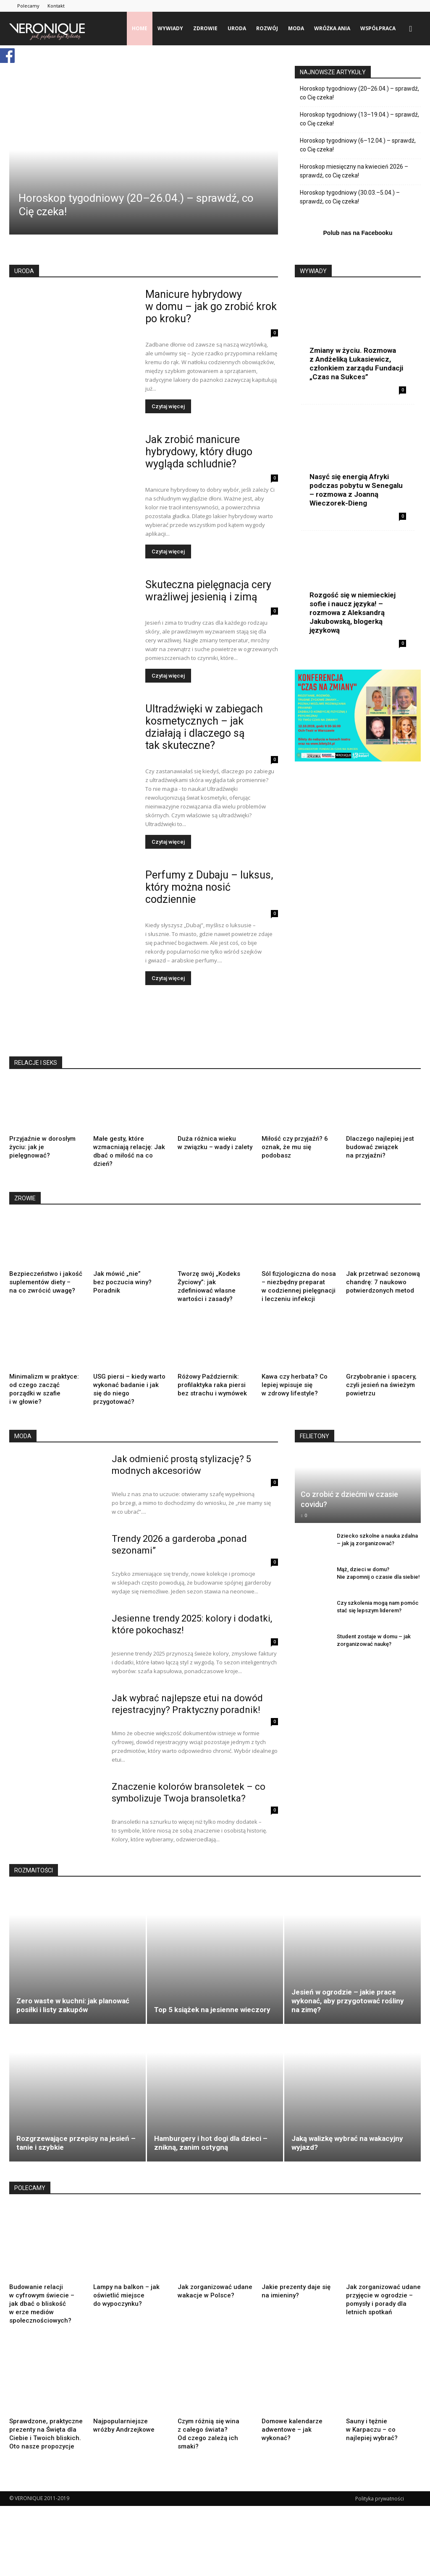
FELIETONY (314, 1451)
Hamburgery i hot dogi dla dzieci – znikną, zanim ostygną (210, 2157)
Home (139, 28)
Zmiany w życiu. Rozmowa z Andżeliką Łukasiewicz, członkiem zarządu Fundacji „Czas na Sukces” (356, 363)
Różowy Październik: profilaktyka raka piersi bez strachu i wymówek (212, 1385)
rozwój (267, 28)
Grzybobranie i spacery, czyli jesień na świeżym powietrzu (381, 1408)
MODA (22, 1451)
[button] (411, 28)
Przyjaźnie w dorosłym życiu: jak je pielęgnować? (42, 1147)
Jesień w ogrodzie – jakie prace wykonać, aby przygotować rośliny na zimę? (347, 2016)
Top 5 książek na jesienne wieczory (212, 2025)
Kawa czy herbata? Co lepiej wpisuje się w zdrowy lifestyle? (295, 1408)
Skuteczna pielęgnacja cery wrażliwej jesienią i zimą (208, 591)
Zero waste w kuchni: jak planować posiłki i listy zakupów (72, 2020)
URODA (24, 271)
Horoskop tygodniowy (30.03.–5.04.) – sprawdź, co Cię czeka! (350, 197)
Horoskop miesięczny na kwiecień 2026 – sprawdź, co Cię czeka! (354, 171)
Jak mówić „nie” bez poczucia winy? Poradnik (122, 1282)
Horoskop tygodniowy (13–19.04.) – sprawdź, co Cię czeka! (359, 119)
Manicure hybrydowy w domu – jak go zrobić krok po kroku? (211, 306)
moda (296, 28)
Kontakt (56, 6)
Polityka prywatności (379, 2513)
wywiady (170, 28)
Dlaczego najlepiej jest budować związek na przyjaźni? (380, 1147)
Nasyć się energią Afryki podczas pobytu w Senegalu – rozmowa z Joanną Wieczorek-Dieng (356, 489)
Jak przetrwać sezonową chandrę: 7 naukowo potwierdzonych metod (383, 1282)
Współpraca (378, 28)
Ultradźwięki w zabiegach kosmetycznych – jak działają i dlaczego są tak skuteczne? (204, 727)
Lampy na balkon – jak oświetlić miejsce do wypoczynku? (126, 2310)
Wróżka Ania (332, 28)
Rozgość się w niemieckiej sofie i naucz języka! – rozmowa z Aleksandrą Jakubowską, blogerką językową (352, 612)
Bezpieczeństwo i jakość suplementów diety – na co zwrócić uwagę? (45, 1282)
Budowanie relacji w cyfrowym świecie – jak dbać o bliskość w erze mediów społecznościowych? (41, 2318)
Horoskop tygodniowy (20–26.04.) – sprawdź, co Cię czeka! (359, 93)
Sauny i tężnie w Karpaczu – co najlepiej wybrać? (372, 2445)
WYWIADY (313, 271)
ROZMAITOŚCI (33, 1885)
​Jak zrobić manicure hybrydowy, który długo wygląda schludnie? (198, 451)
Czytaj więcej (168, 406)
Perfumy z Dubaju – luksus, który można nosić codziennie (209, 887)
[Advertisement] (162, 1024)
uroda (237, 28)
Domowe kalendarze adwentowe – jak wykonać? (292, 2445)
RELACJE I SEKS (35, 1062)
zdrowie (205, 28)
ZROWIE (25, 1198)
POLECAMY (29, 2202)
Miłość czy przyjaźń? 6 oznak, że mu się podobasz (295, 1147)
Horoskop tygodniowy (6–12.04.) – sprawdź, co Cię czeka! (358, 145)
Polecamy (28, 6)
